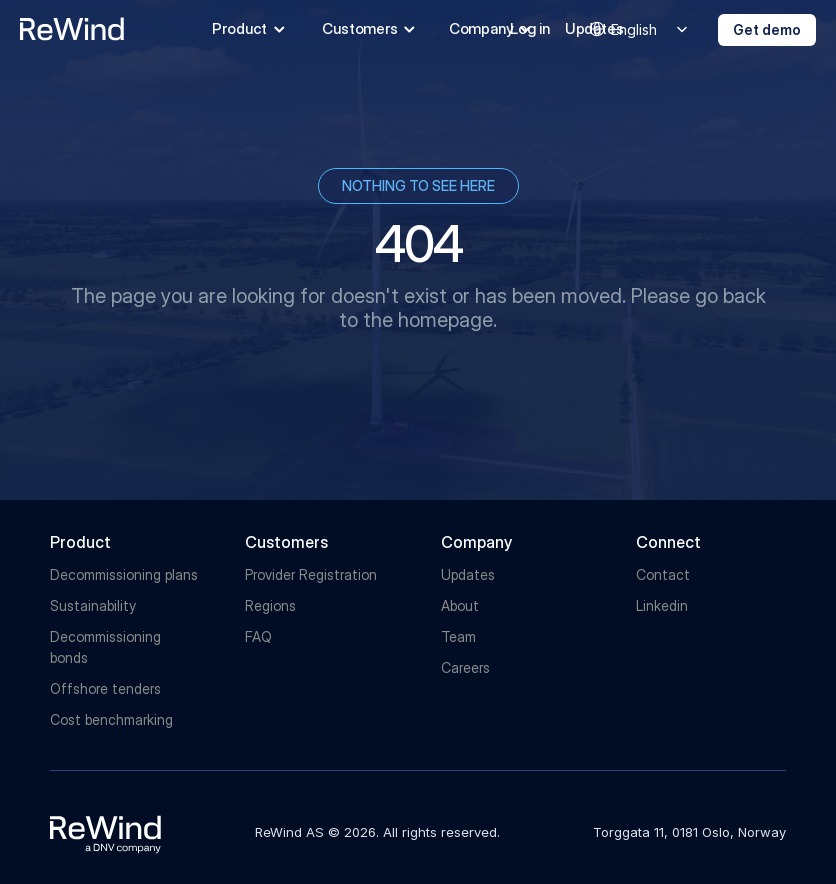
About (460, 605)
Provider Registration (311, 574)
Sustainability (93, 605)
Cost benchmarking (111, 719)
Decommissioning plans (124, 574)
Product (80, 542)
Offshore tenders (105, 688)
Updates (468, 574)
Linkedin (662, 605)
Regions (270, 605)
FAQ (258, 636)
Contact (663, 574)
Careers (465, 667)
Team (458, 636)
